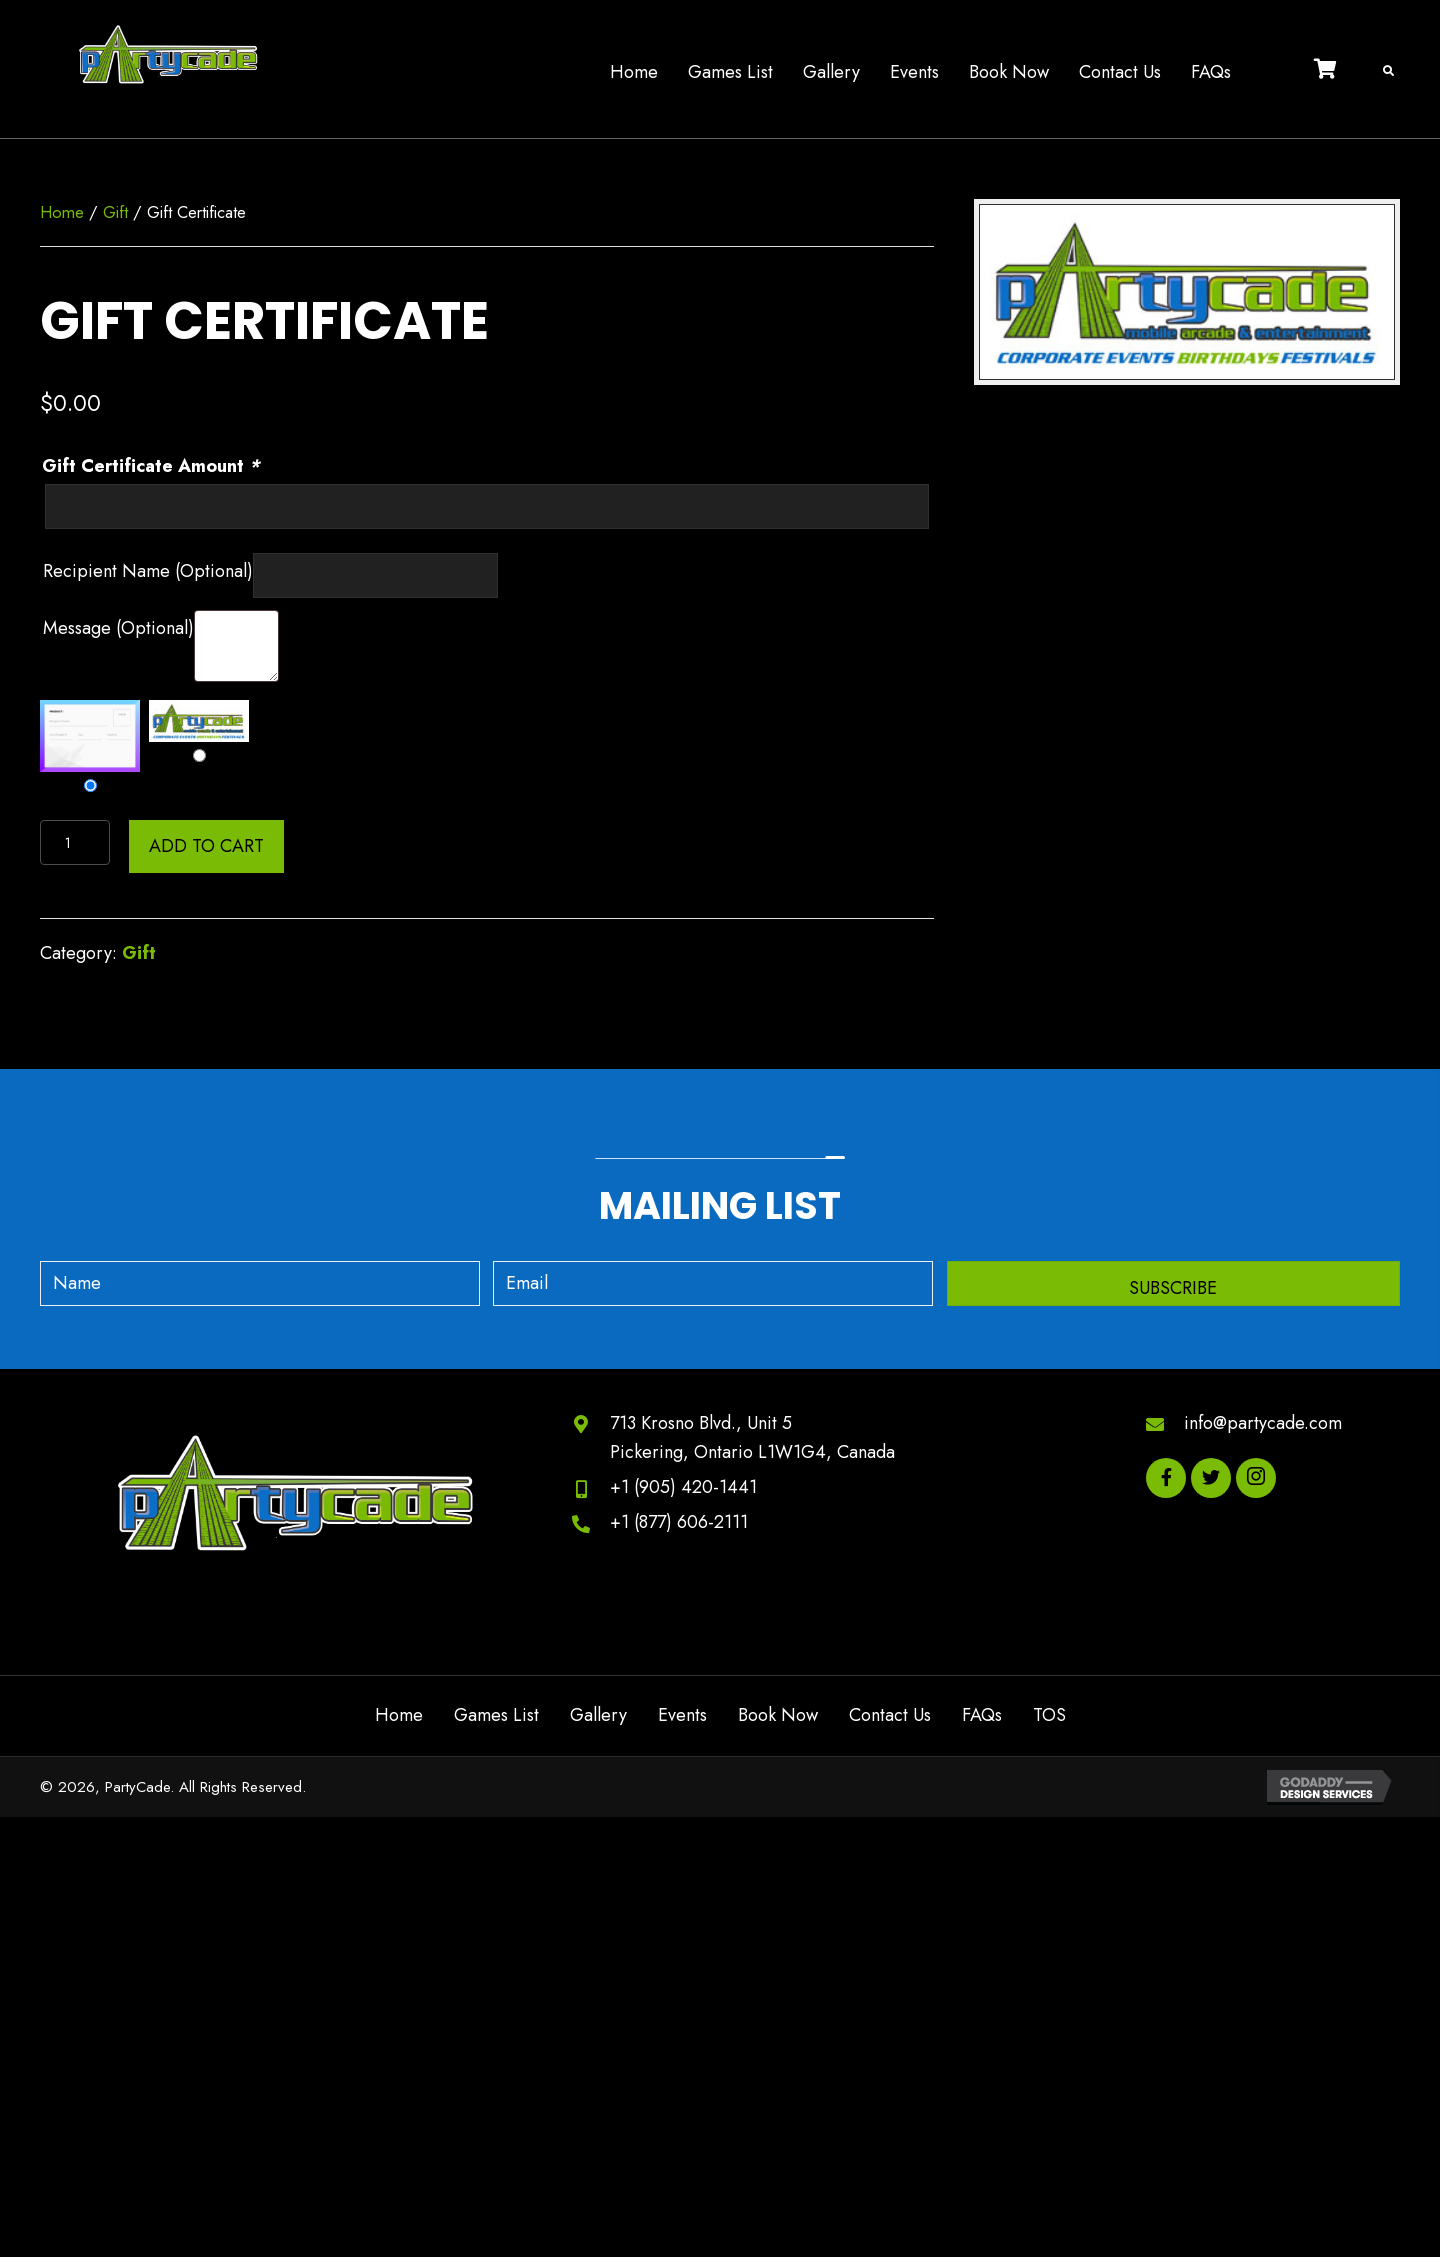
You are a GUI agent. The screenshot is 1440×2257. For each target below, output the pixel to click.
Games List (496, 1715)
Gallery (598, 1715)
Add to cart (206, 846)
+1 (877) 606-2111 (679, 1522)
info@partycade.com (1263, 1423)
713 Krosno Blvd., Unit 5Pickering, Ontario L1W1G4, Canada (752, 1438)
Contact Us (890, 1715)
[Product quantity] (75, 842)
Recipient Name (148, 571)
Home (62, 212)
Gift (115, 212)
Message (118, 628)
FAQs (982, 1715)
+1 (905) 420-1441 (683, 1487)
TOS (1049, 1715)
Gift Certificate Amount (153, 466)
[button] (1173, 1283)
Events (682, 1715)
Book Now (778, 1715)
